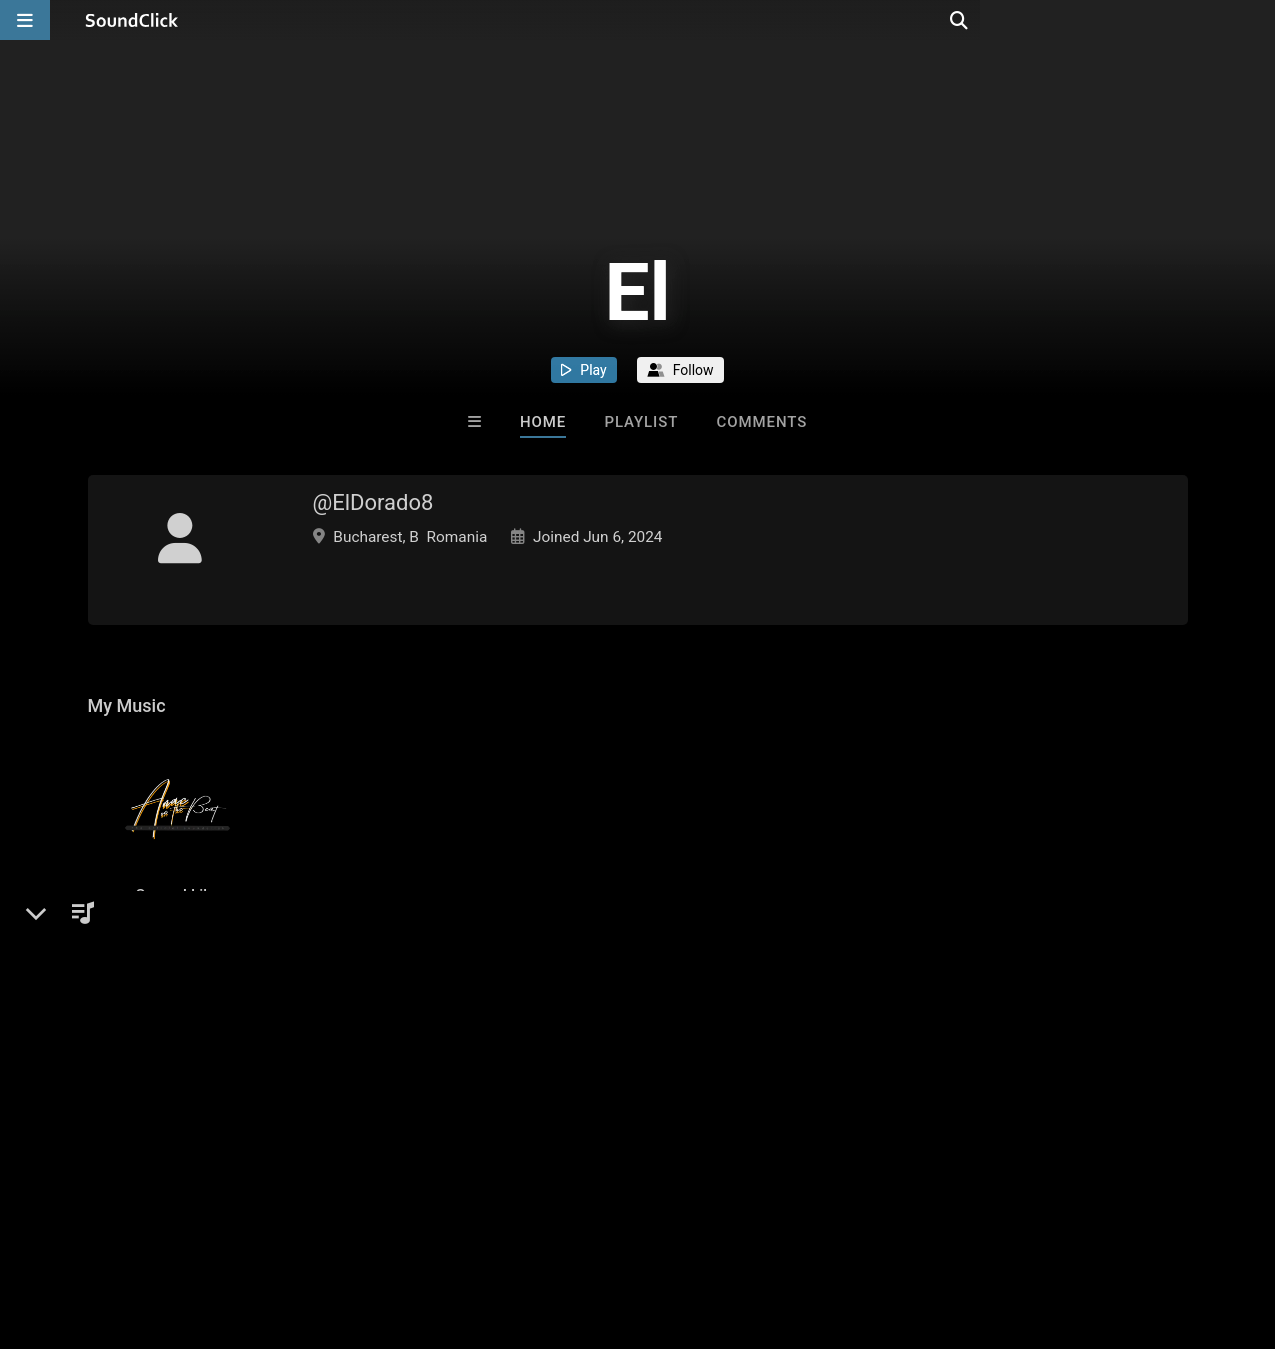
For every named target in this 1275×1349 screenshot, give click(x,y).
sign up (166, 1075)
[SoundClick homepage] (132, 20)
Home (543, 422)
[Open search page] (1255, 20)
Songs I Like (178, 935)
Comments (762, 422)
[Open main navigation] (25, 20)
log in (239, 1075)
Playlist (641, 422)
